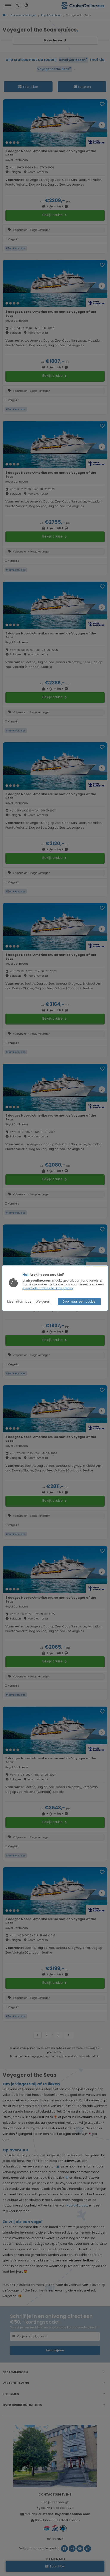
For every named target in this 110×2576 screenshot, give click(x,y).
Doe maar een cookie (79, 1301)
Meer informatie (19, 1301)
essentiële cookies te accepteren (47, 1288)
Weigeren (43, 1301)
